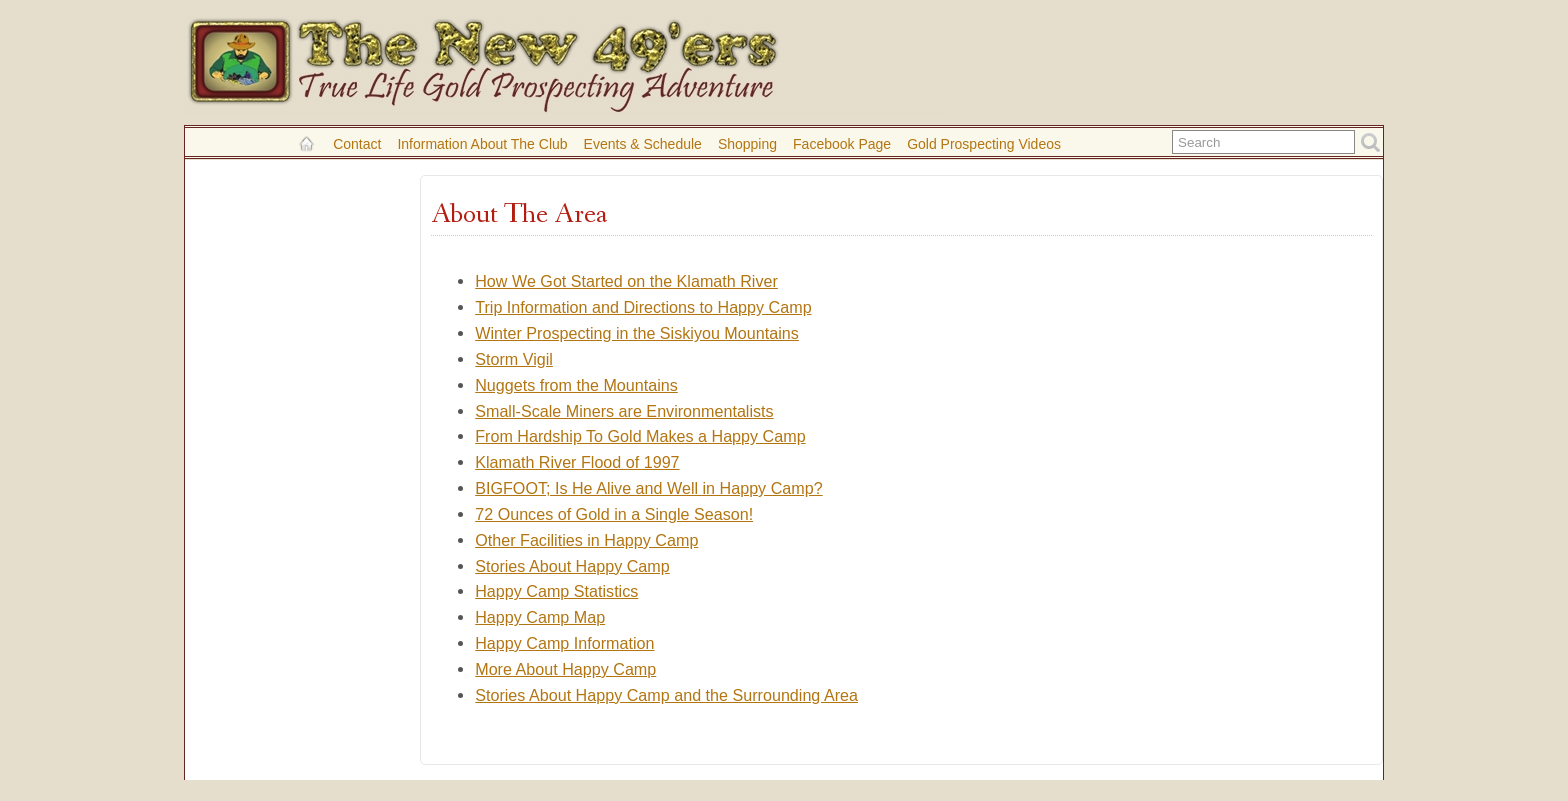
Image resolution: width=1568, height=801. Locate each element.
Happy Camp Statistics (556, 591)
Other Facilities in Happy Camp (586, 540)
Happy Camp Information (564, 643)
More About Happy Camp (565, 669)
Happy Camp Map (540, 617)
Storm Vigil (514, 359)
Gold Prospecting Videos (984, 144)
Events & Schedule (643, 144)
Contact (357, 144)
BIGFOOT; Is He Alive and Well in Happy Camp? (648, 488)
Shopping (747, 144)
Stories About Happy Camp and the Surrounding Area (666, 695)
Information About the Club (482, 144)
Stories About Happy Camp (572, 566)
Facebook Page (842, 144)
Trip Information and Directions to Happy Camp (643, 307)
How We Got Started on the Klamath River (626, 281)
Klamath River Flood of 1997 (577, 462)
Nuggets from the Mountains (576, 385)
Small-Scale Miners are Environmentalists (624, 411)
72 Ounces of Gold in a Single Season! (614, 514)
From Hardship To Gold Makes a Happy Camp (640, 436)
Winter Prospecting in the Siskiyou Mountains (637, 333)
